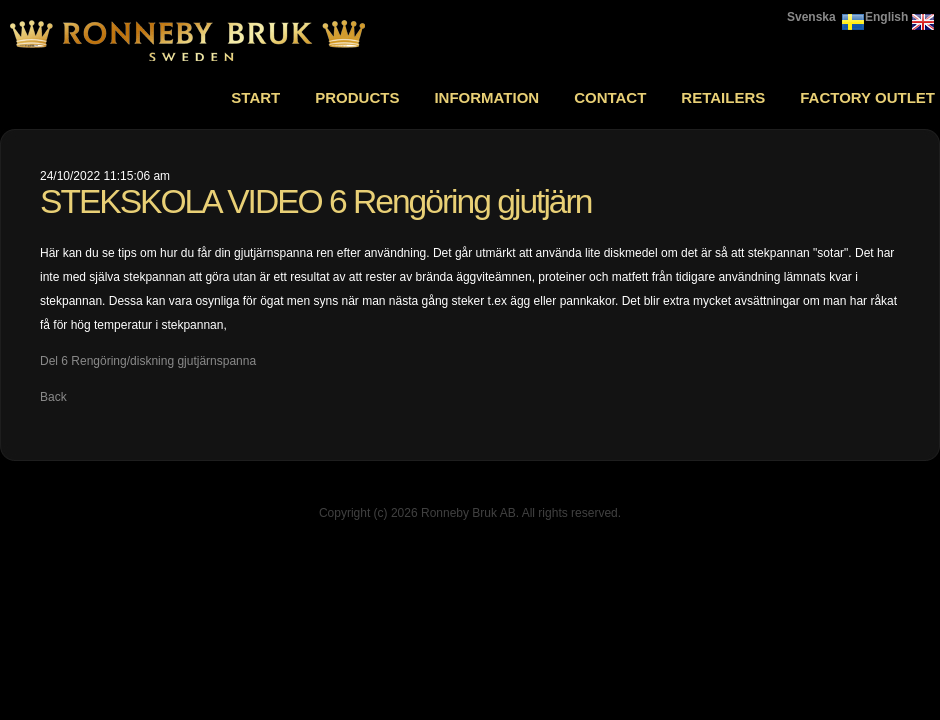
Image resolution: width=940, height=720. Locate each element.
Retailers (723, 97)
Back (53, 397)
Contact (610, 97)
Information (486, 97)
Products (357, 97)
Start (255, 97)
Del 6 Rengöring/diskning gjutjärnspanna (148, 361)
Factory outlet (867, 97)
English (886, 17)
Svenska (811, 17)
